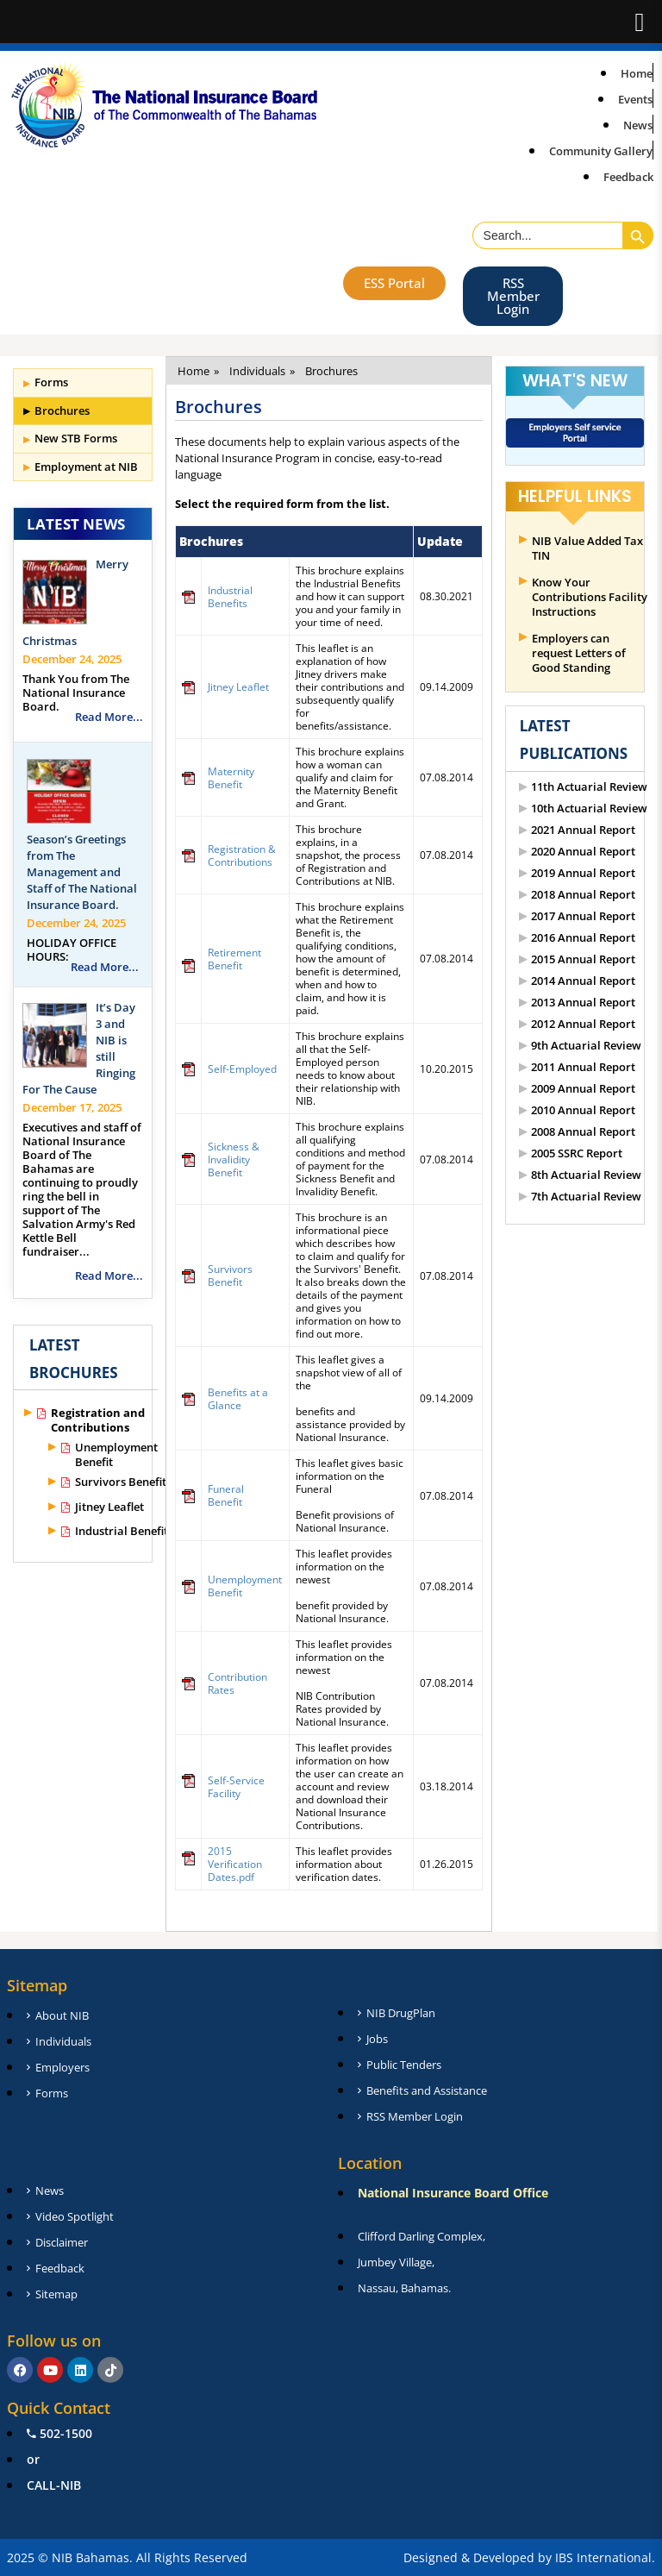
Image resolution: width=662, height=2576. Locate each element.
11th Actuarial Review (589, 787)
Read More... (109, 717)
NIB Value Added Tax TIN (587, 548)
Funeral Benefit (226, 1495)
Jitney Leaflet (109, 1507)
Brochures (62, 410)
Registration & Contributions (242, 855)
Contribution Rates (237, 1683)
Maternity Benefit (231, 778)
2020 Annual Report (583, 851)
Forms (51, 382)
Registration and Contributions (98, 1420)
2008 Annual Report (583, 1132)
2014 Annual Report (583, 981)
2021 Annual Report (583, 830)
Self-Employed (242, 1069)
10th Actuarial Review (589, 808)
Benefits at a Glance (238, 1399)
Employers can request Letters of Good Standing (579, 653)
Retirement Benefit (234, 959)
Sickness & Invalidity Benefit (233, 1159)
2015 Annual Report (583, 959)
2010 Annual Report (583, 1110)
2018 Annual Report (583, 894)
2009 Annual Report (583, 1088)
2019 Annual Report (583, 873)
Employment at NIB (86, 466)
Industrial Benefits (124, 1531)
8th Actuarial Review (586, 1175)
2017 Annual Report (583, 916)
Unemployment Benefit (116, 1455)
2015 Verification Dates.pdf (235, 1864)
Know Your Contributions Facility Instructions (589, 597)
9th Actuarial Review (586, 1045)
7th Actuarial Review (586, 1196)
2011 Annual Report (583, 1067)
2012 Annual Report (583, 1024)
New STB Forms (75, 438)
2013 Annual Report (583, 1002)
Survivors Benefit (120, 1482)
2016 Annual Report (583, 938)
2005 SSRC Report (576, 1153)
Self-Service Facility (236, 1787)
